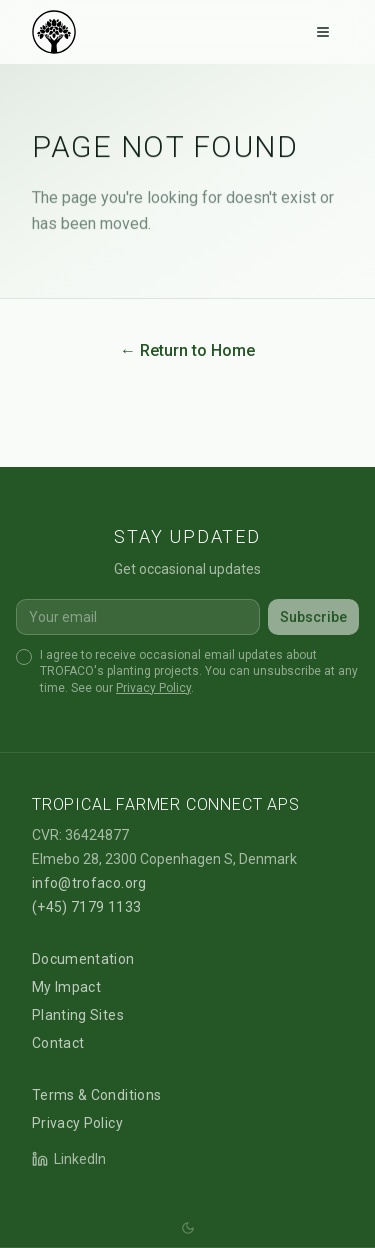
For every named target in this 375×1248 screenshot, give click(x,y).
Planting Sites (78, 1015)
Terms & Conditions (96, 1095)
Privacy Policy (153, 688)
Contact (58, 1043)
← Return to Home (187, 350)
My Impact (66, 987)
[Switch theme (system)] (188, 1228)
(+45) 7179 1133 (86, 907)
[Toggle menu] (323, 32)
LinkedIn (69, 1159)
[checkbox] (24, 657)
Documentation (83, 959)
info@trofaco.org (89, 883)
